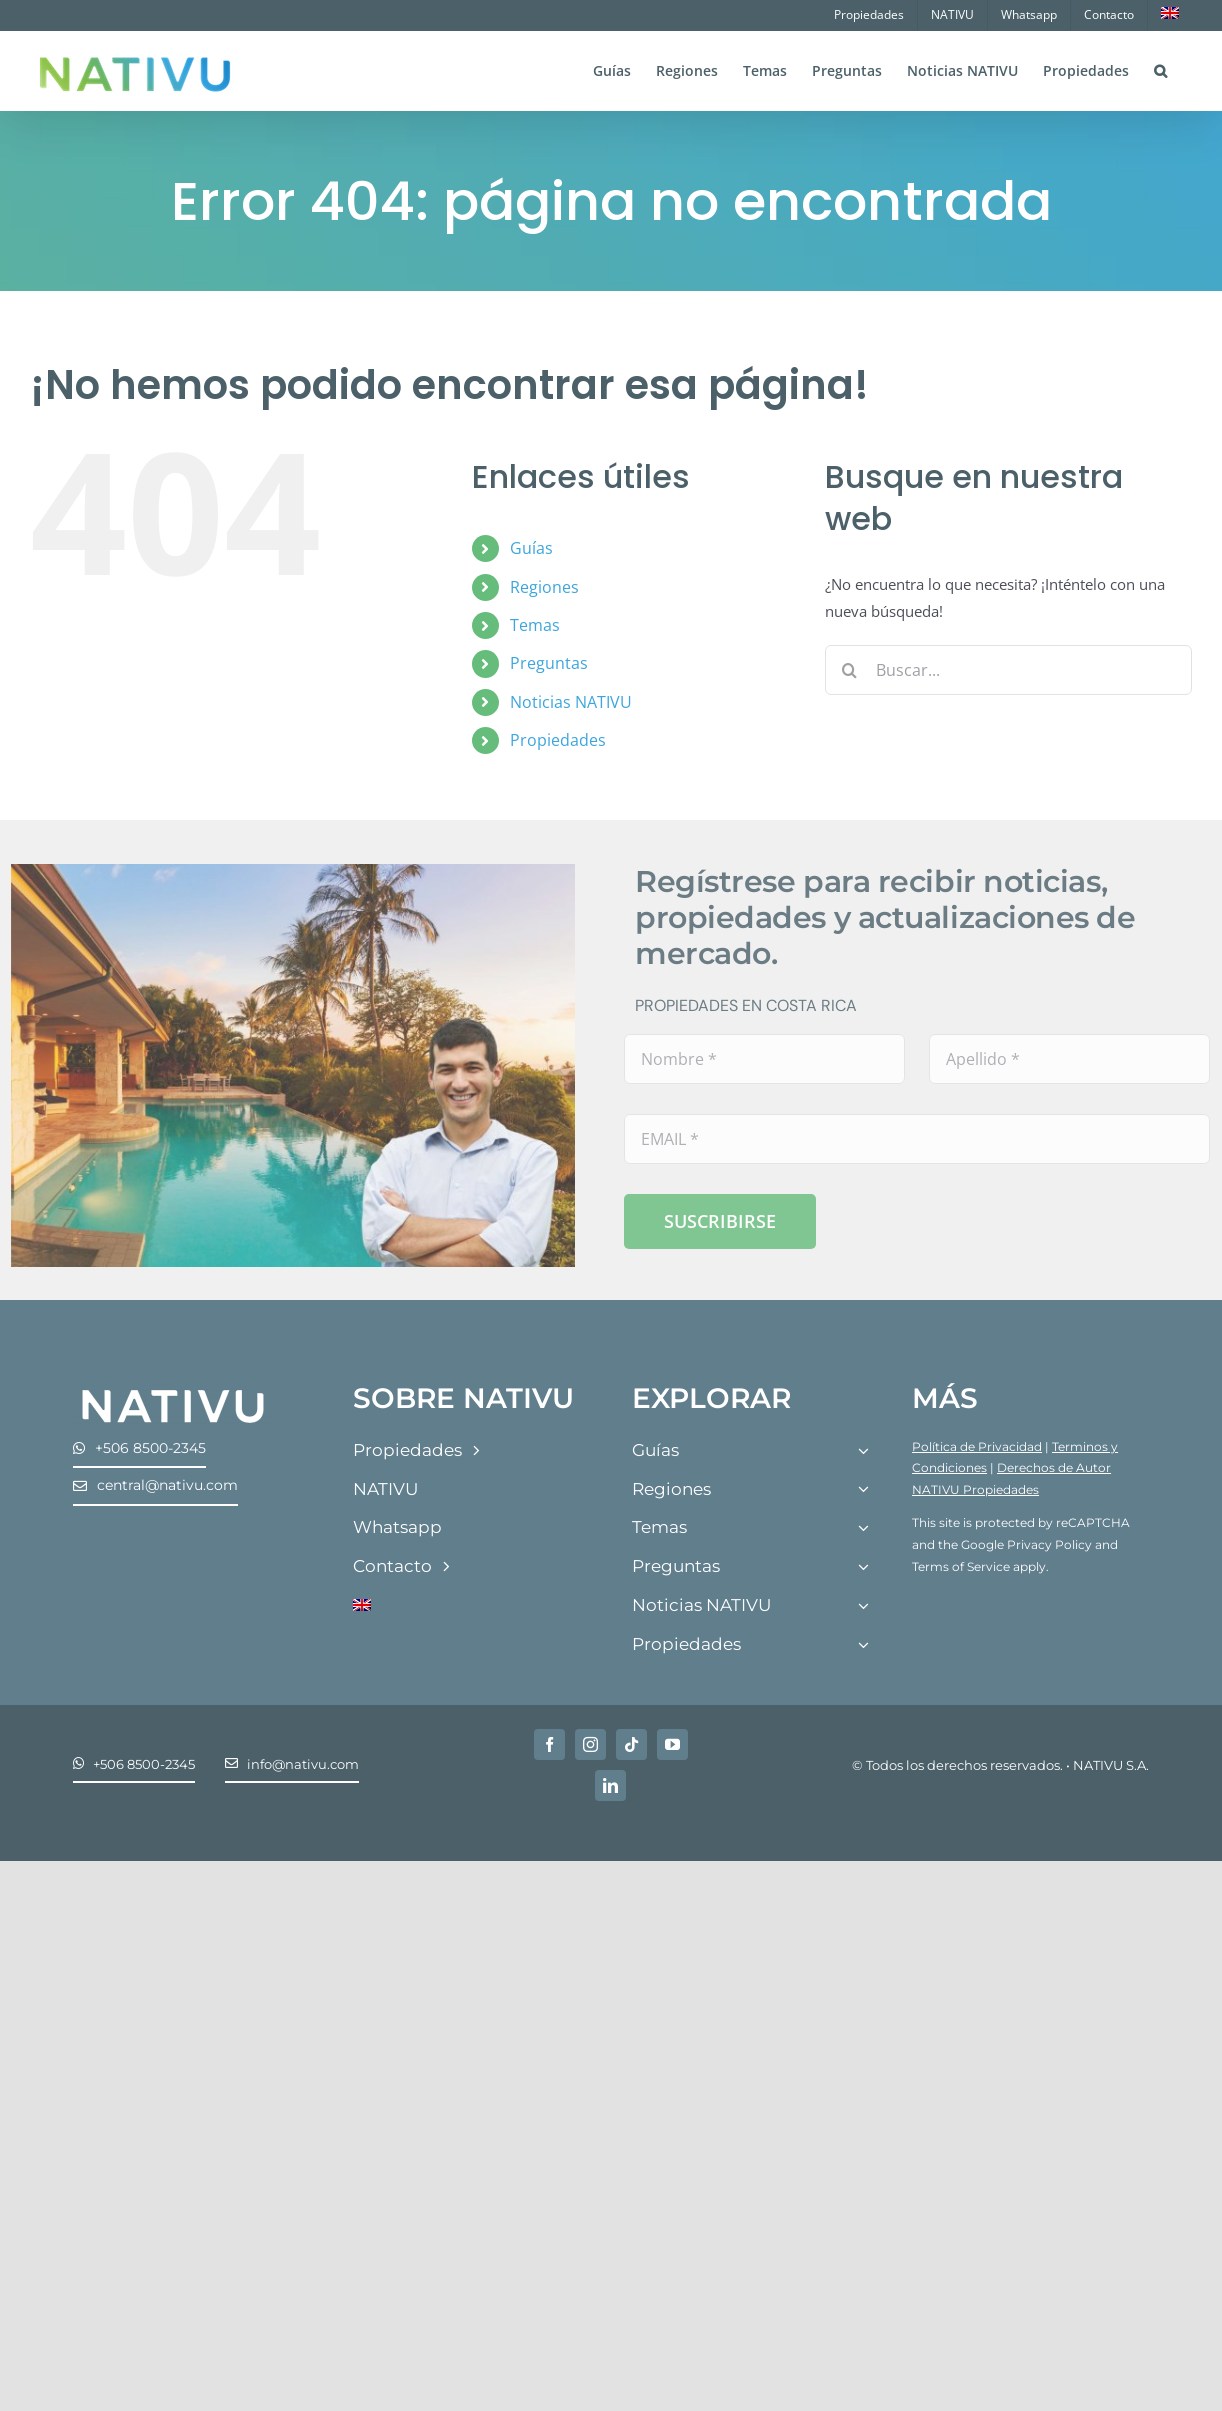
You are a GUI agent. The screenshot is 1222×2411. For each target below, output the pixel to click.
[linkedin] (610, 1785)
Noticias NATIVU (571, 702)
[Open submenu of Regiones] (863, 1490)
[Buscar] (850, 670)
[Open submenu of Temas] (863, 1528)
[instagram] (590, 1744)
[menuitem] (1170, 15)
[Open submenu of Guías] (863, 1451)
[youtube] (672, 1744)
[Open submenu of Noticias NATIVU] (863, 1606)
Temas (535, 625)
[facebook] (549, 1744)
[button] (1160, 69)
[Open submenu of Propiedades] (863, 1645)
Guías (531, 548)
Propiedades (558, 740)
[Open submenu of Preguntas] (863, 1567)
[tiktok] (631, 1744)
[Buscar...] (1008, 670)
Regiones (544, 587)
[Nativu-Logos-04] (173, 1389)
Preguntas (549, 663)
